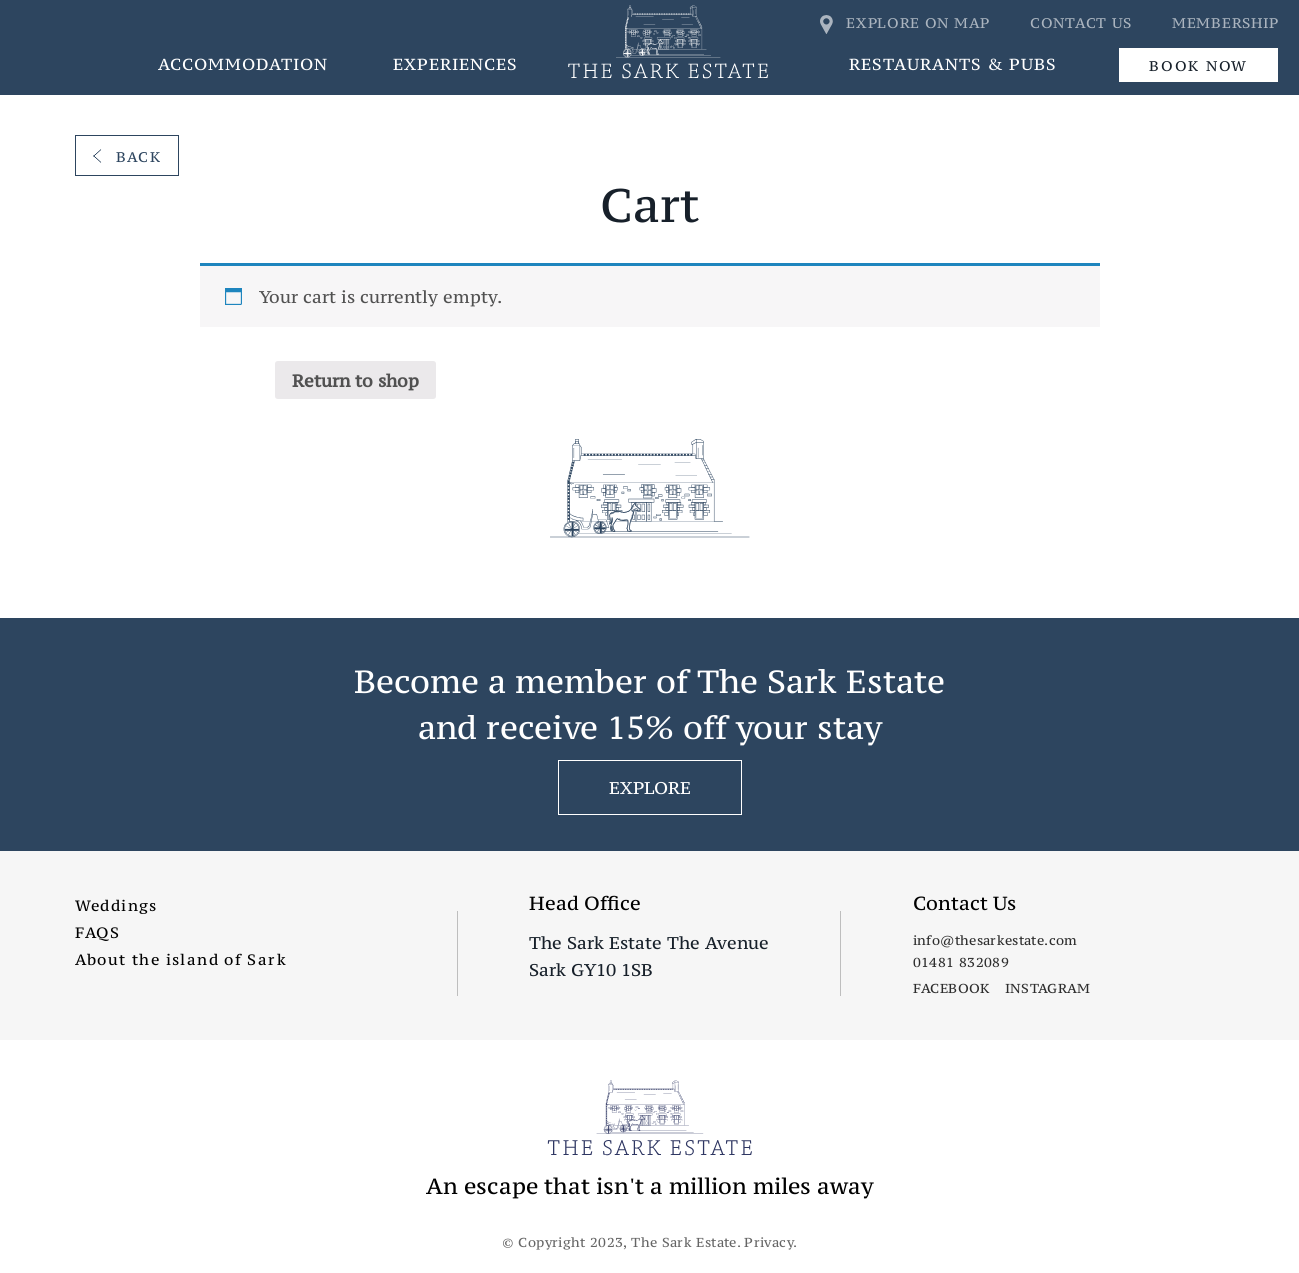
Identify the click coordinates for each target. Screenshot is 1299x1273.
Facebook (951, 988)
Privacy (768, 1242)
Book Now (1198, 65)
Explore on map (905, 22)
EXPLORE (650, 787)
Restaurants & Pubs (953, 64)
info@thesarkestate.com (995, 940)
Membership (1225, 22)
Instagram (1048, 988)
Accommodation (243, 64)
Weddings (116, 905)
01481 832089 (961, 962)
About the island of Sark (181, 959)
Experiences (455, 64)
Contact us (1081, 22)
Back (127, 156)
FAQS (98, 932)
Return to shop (355, 380)
